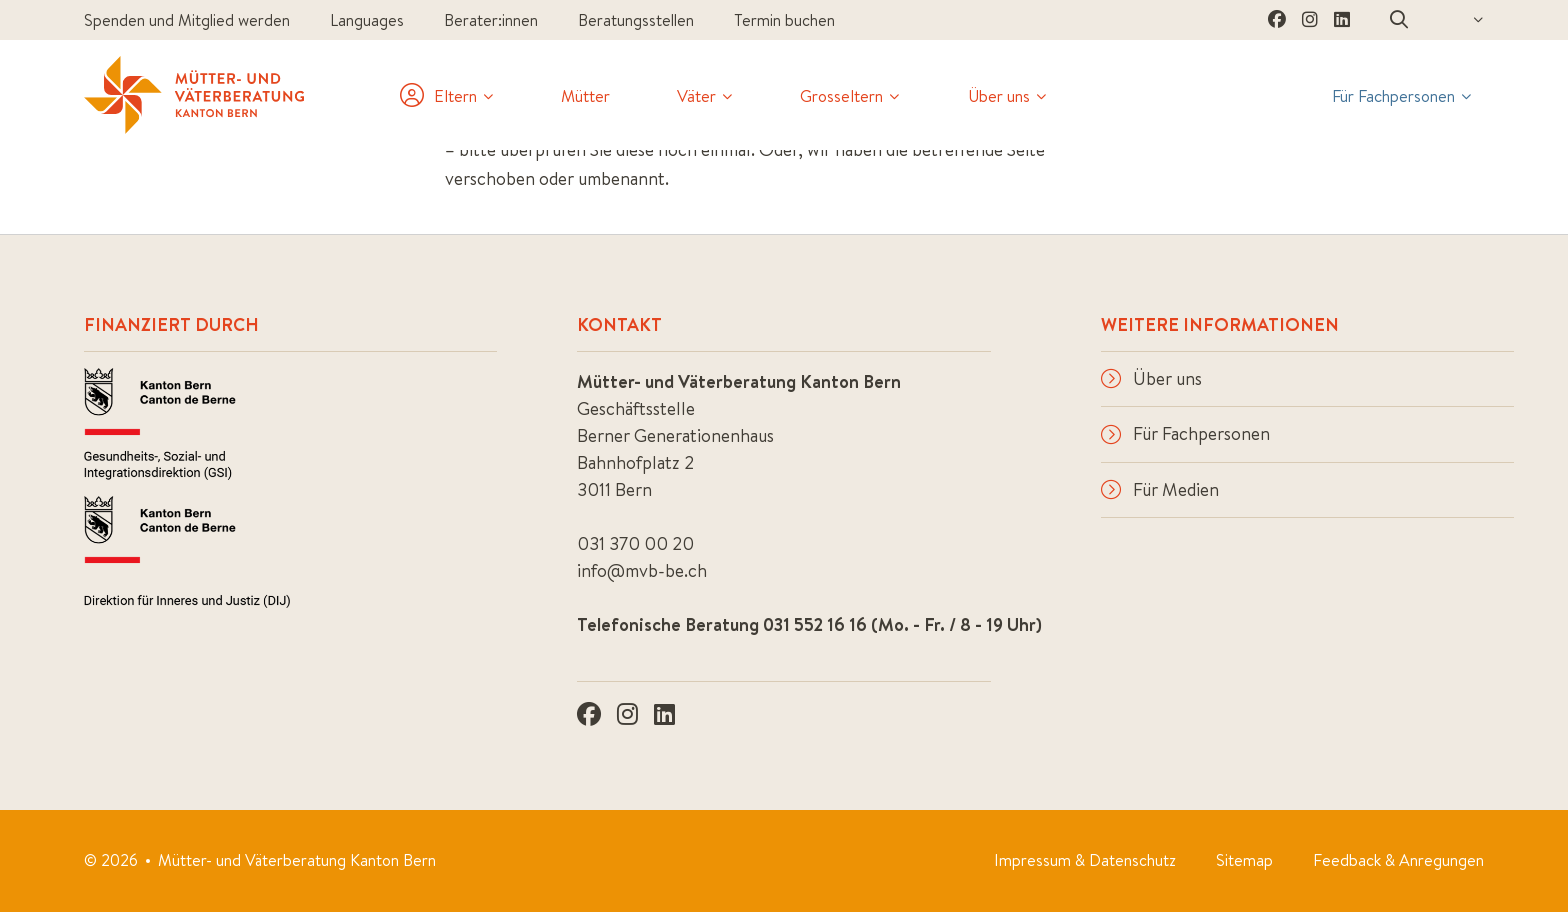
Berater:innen (491, 20)
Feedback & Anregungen (1398, 860)
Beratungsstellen (636, 20)
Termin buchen (784, 20)
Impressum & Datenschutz (1085, 860)
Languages (367, 20)
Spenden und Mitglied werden (187, 20)
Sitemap (1244, 860)
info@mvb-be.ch (642, 570)
